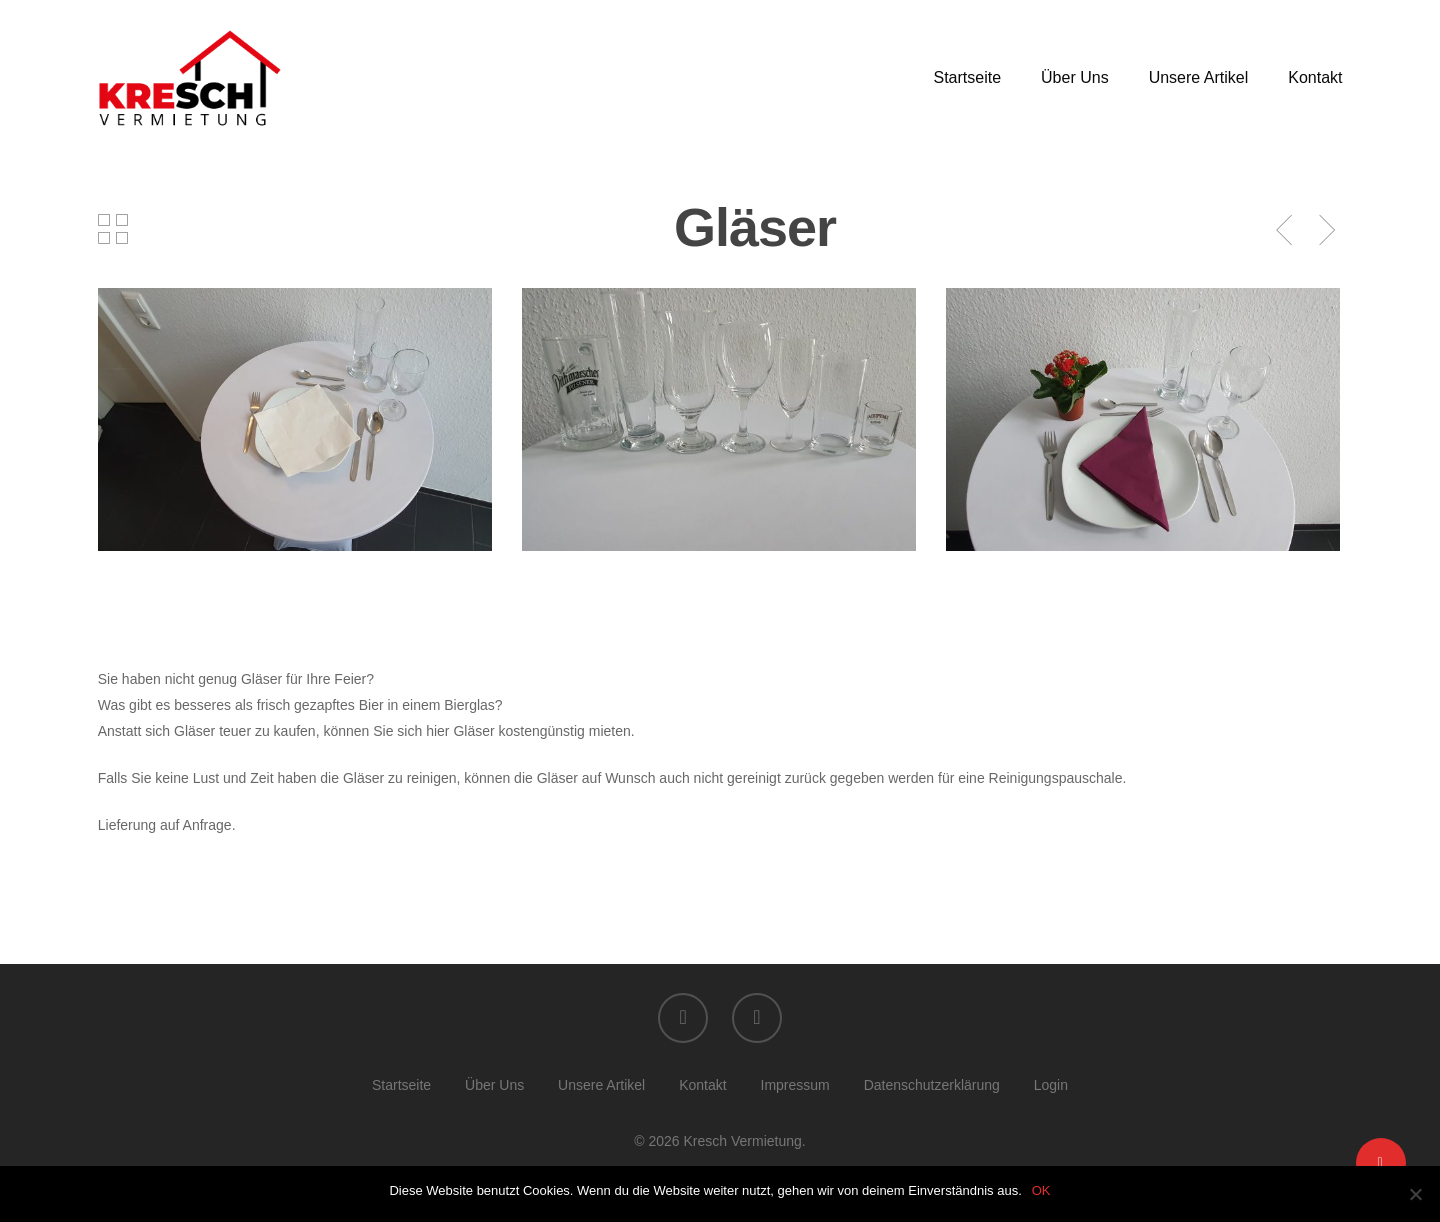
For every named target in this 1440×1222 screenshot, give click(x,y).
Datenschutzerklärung (932, 1085)
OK (1041, 1190)
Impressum (795, 1085)
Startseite (967, 78)
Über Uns (1075, 78)
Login (1051, 1085)
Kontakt (1315, 78)
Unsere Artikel (1199, 78)
